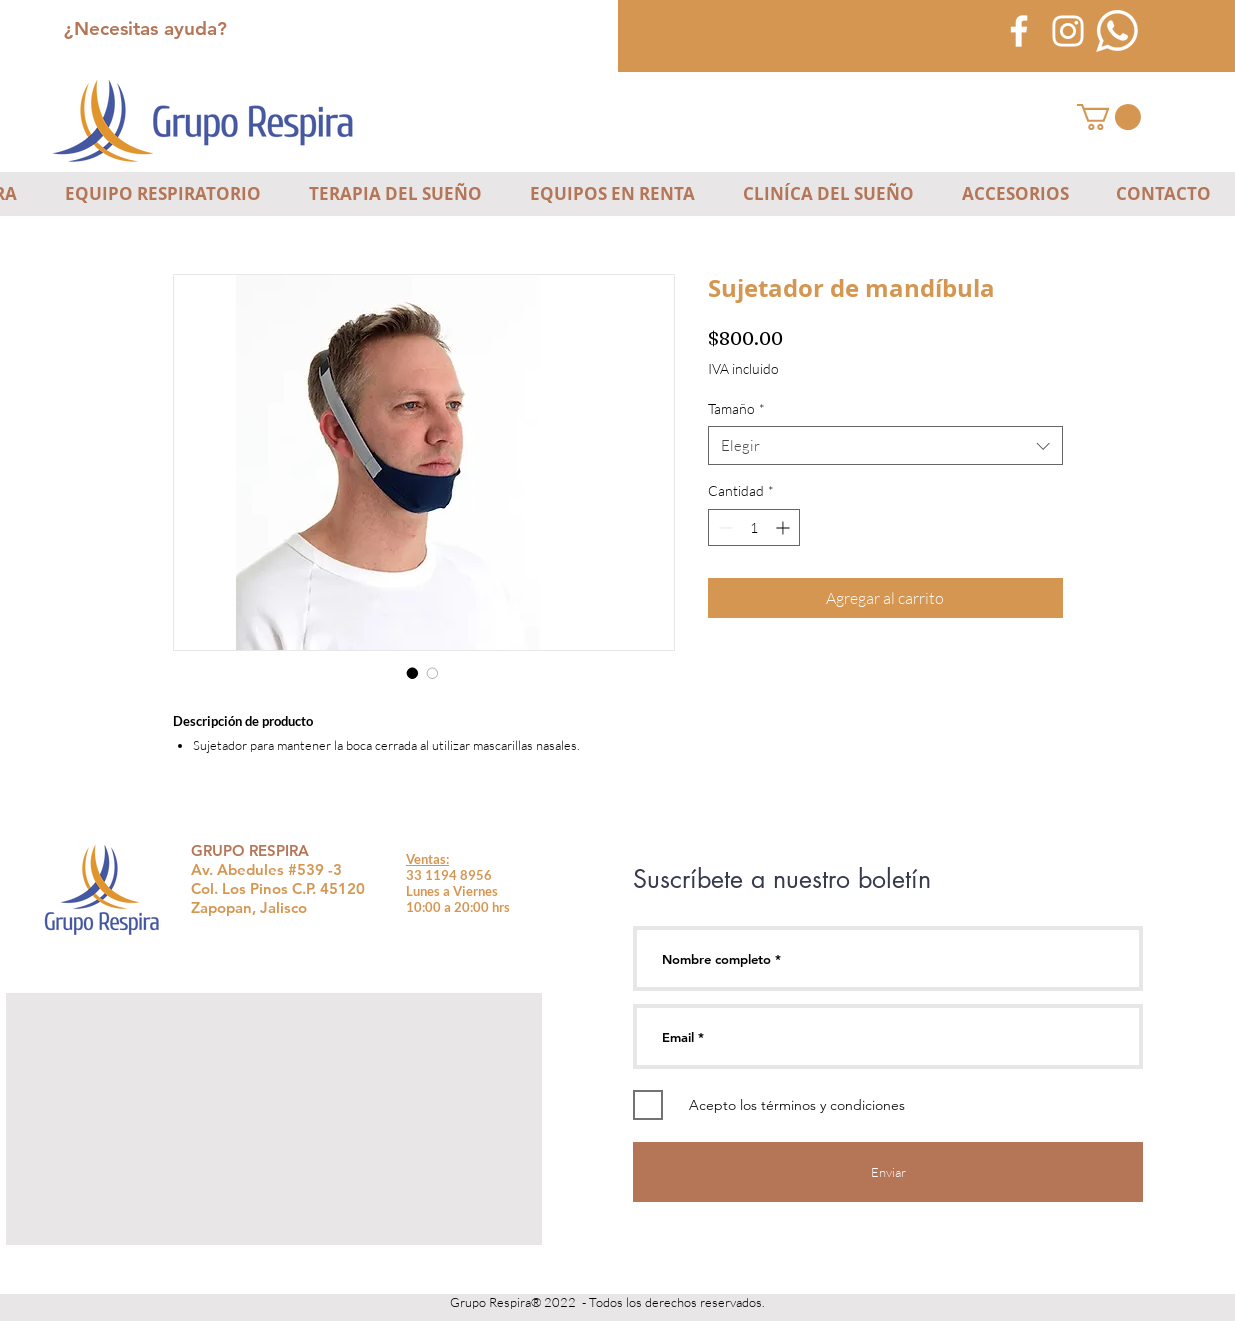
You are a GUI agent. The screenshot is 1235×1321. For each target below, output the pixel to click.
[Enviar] (888, 1172)
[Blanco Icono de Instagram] (1068, 31)
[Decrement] (723, 527)
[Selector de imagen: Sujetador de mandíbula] (413, 673)
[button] (1109, 117)
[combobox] (885, 445)
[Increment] (784, 527)
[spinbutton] (754, 527)
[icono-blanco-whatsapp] (1117, 31)
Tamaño (736, 408)
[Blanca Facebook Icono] (1019, 31)
